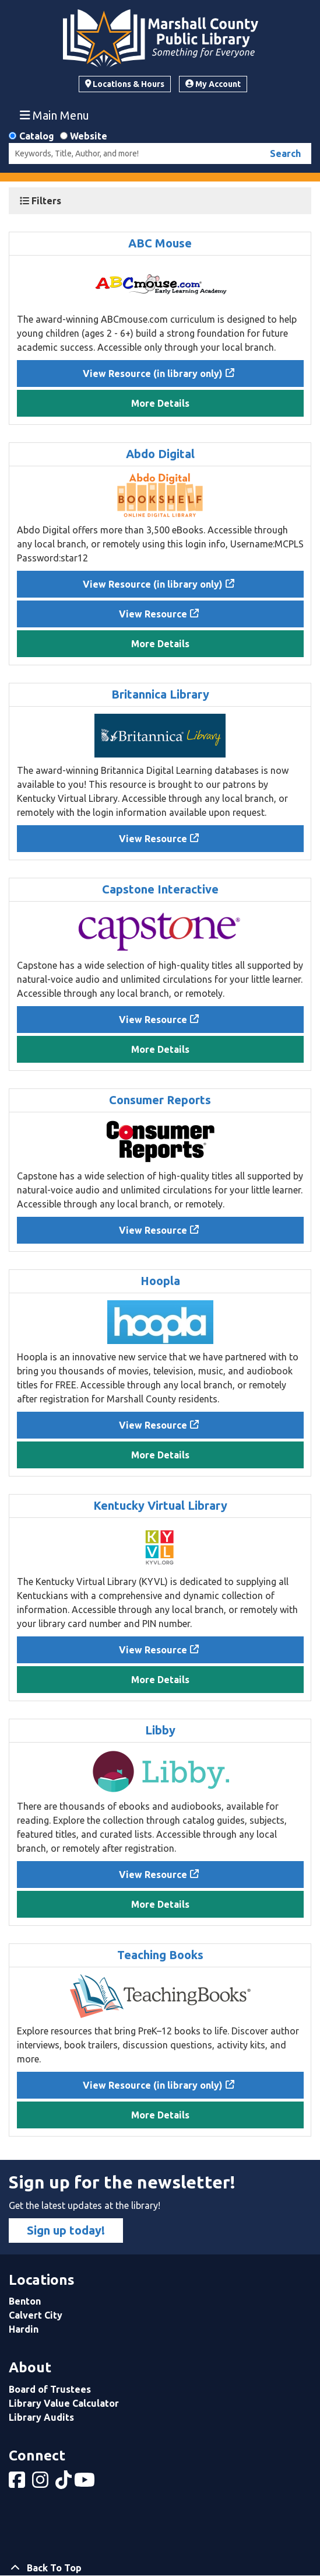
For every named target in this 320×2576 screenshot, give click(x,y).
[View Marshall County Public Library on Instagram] (41, 2483)
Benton (25, 2301)
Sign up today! (66, 2230)
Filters (40, 201)
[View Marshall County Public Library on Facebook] (18, 2483)
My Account (213, 84)
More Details (160, 403)
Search (285, 153)
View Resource (153, 614)
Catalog (36, 136)
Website (88, 136)
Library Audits (41, 2417)
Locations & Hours (125, 84)
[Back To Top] (160, 2567)
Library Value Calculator (64, 2403)
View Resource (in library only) (153, 373)
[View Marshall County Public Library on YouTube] (85, 2483)
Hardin (23, 2329)
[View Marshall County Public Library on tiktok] (64, 2483)
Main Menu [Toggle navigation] (55, 115)
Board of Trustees (50, 2389)
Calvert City (35, 2315)
